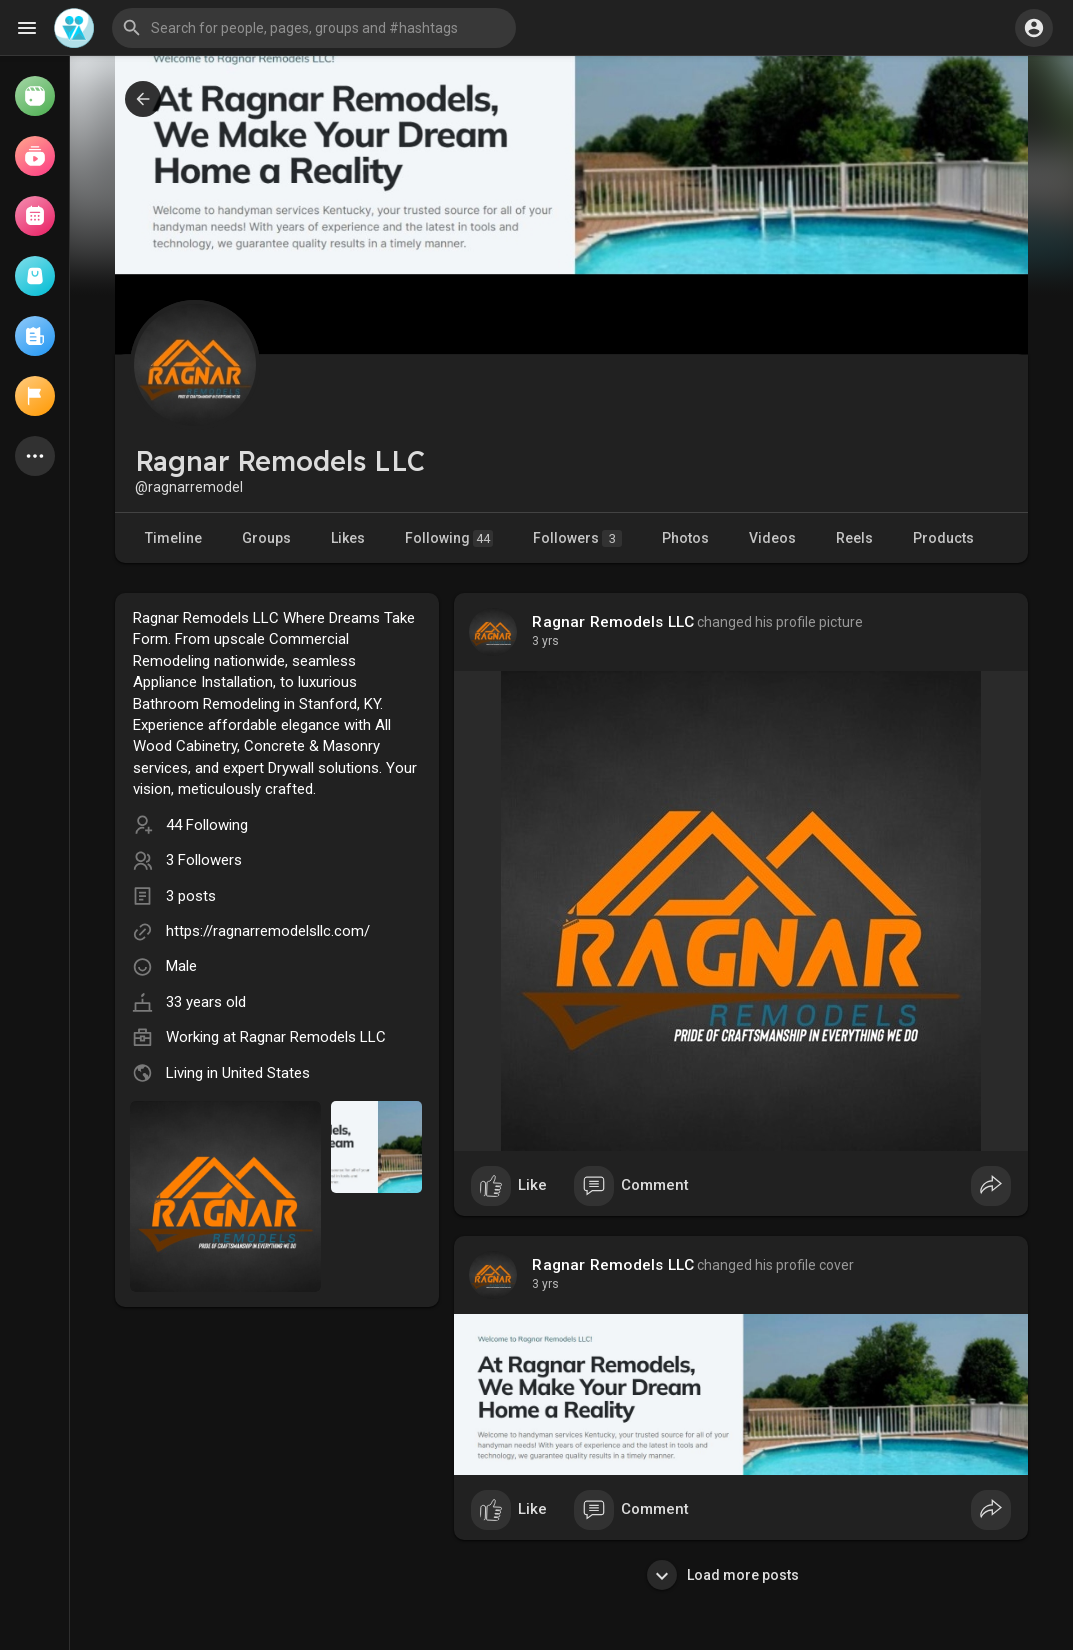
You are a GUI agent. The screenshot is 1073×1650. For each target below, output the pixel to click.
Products (943, 538)
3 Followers (204, 860)
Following (449, 538)
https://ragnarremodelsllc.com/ (268, 931)
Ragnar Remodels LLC (313, 1037)
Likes (348, 538)
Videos (772, 538)
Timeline (173, 538)
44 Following (207, 825)
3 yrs (545, 641)
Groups (266, 538)
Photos (685, 538)
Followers (577, 538)
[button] (314, 28)
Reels (854, 538)
